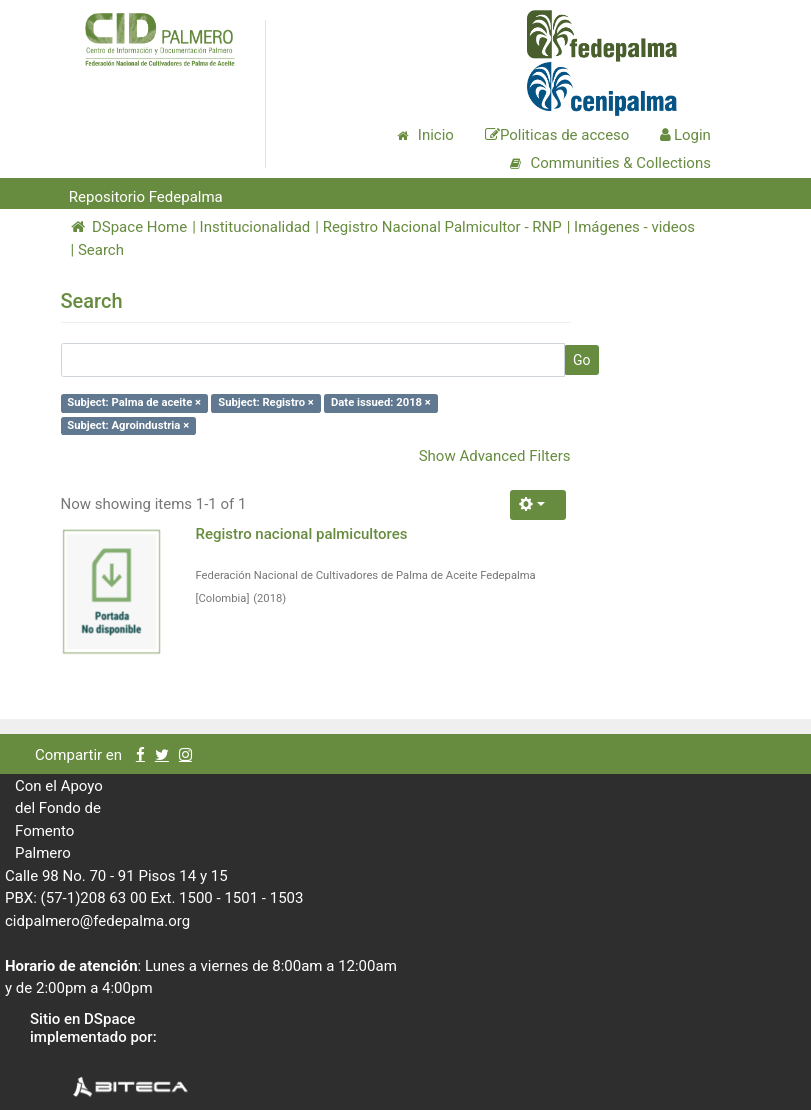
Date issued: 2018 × (381, 402)
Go (582, 360)
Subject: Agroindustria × (128, 425)
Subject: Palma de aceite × (134, 402)
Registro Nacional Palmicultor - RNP (442, 227)
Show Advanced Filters (495, 456)
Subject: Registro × (266, 402)
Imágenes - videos (634, 227)
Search (101, 250)
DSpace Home (129, 227)
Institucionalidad (255, 227)
